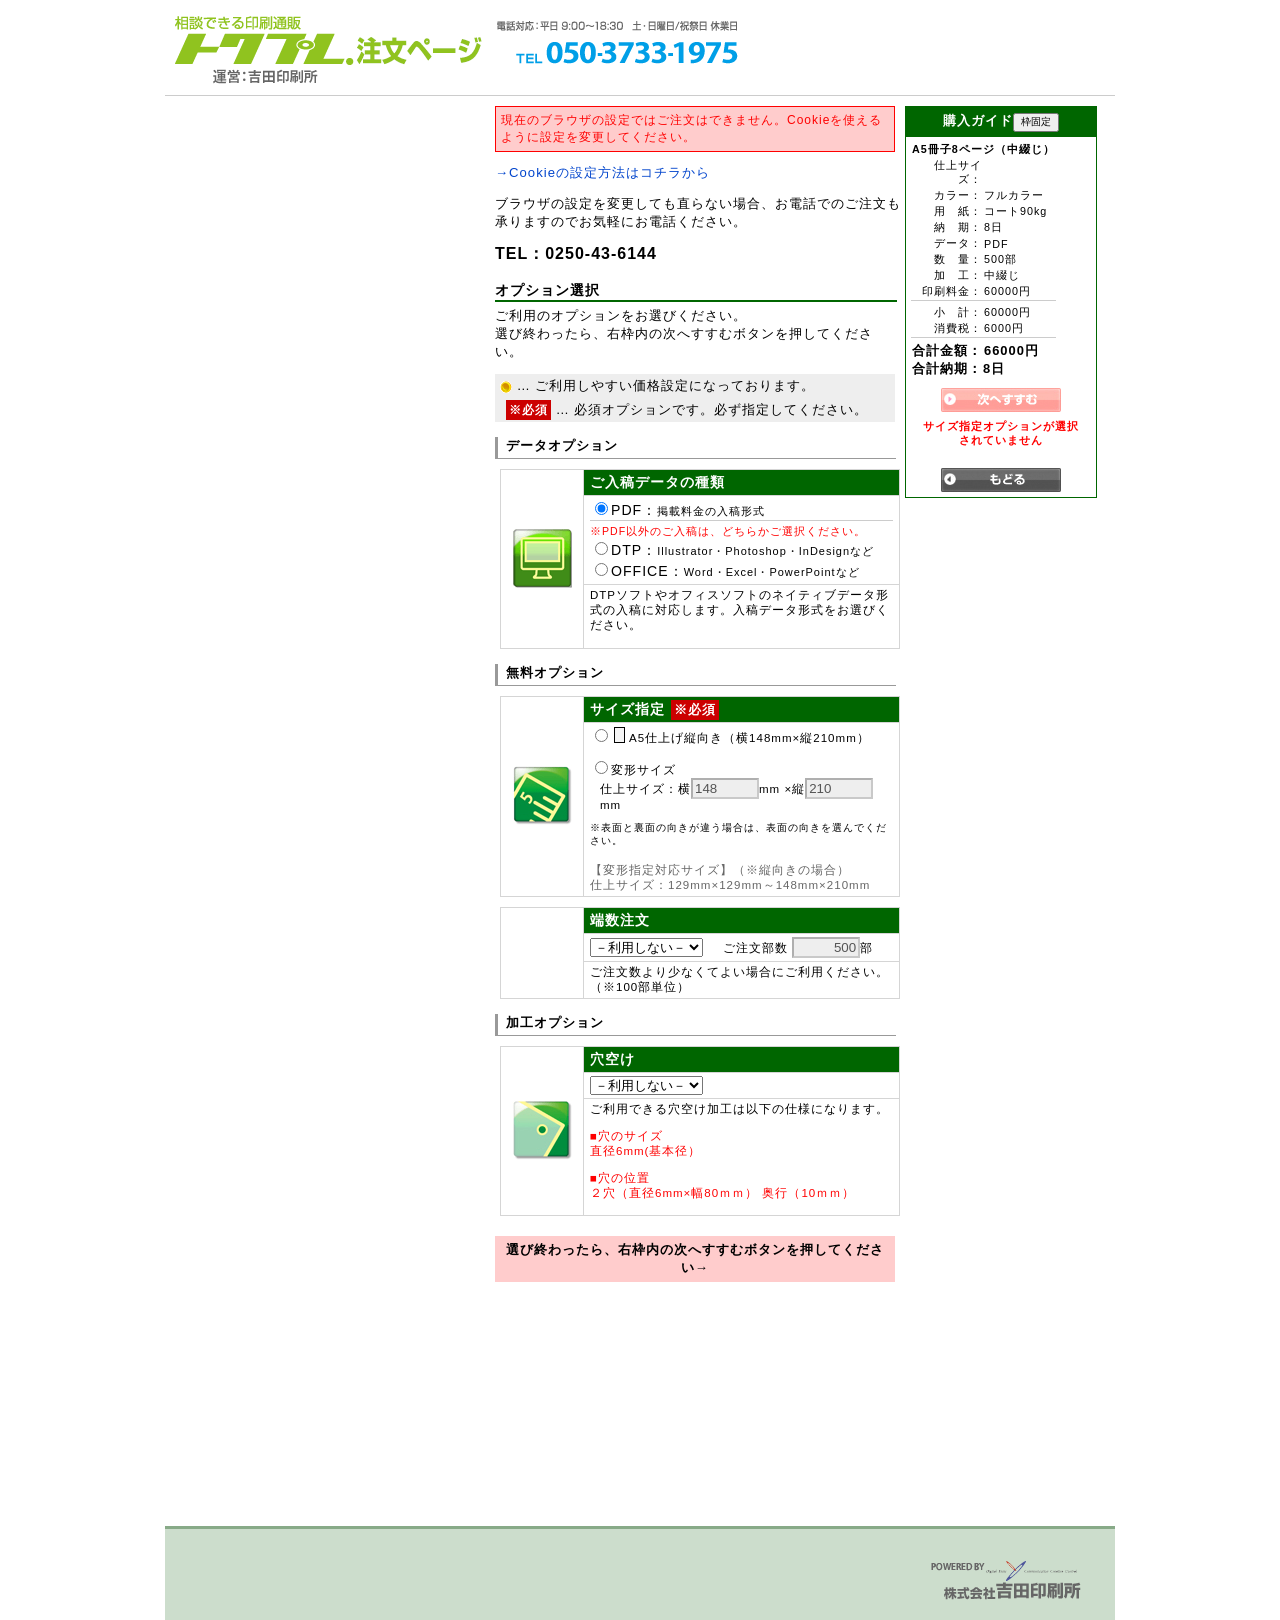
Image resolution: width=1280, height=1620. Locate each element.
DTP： (734, 550)
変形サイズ (635, 770)
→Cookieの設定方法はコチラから (602, 172)
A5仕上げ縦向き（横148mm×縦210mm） (732, 738)
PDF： (680, 510)
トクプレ (260, 40)
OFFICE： (727, 571)
